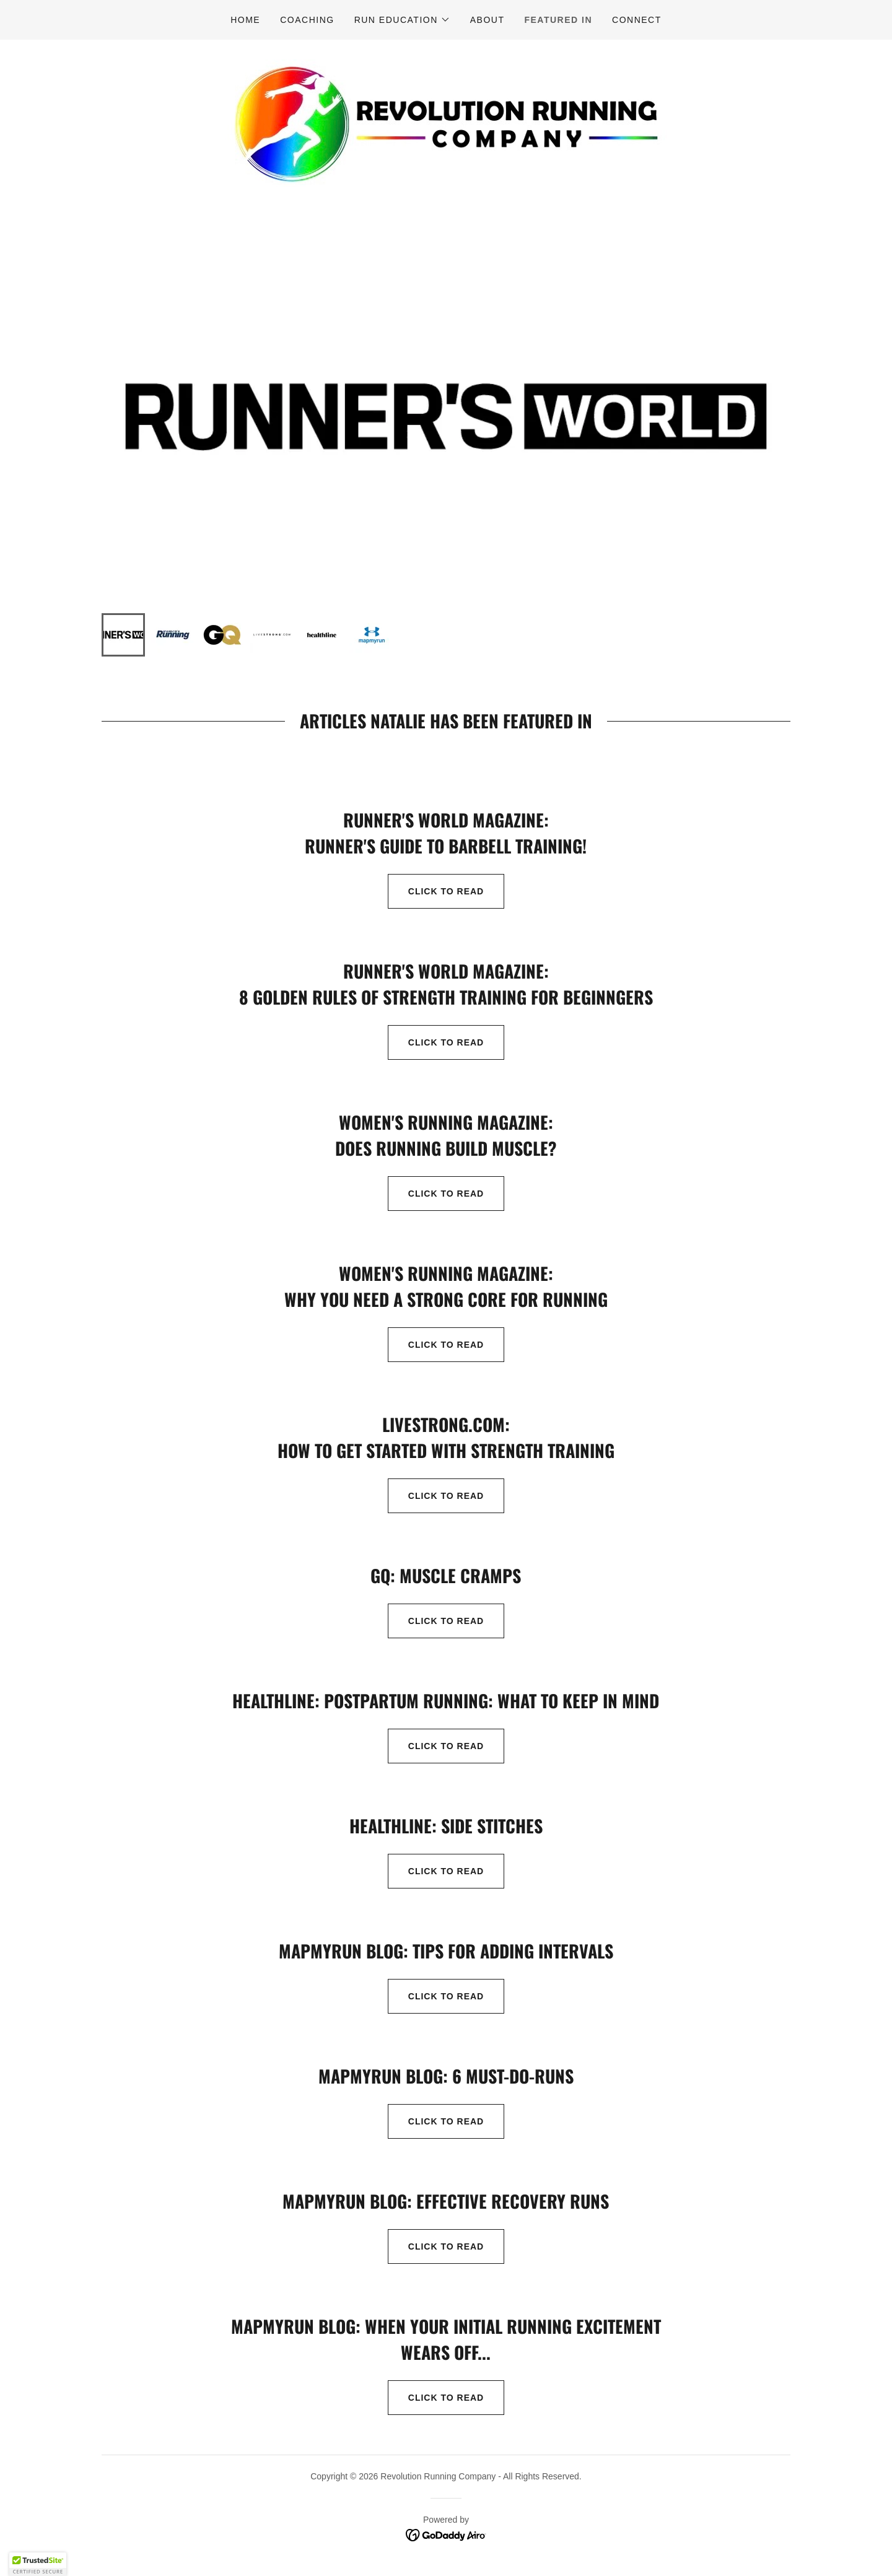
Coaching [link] (307, 20)
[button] (402, 19)
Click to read (436, 891)
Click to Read (436, 1495)
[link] (446, 122)
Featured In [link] (558, 20)
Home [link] (245, 20)
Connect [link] (637, 20)
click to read (436, 1621)
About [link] (487, 20)
